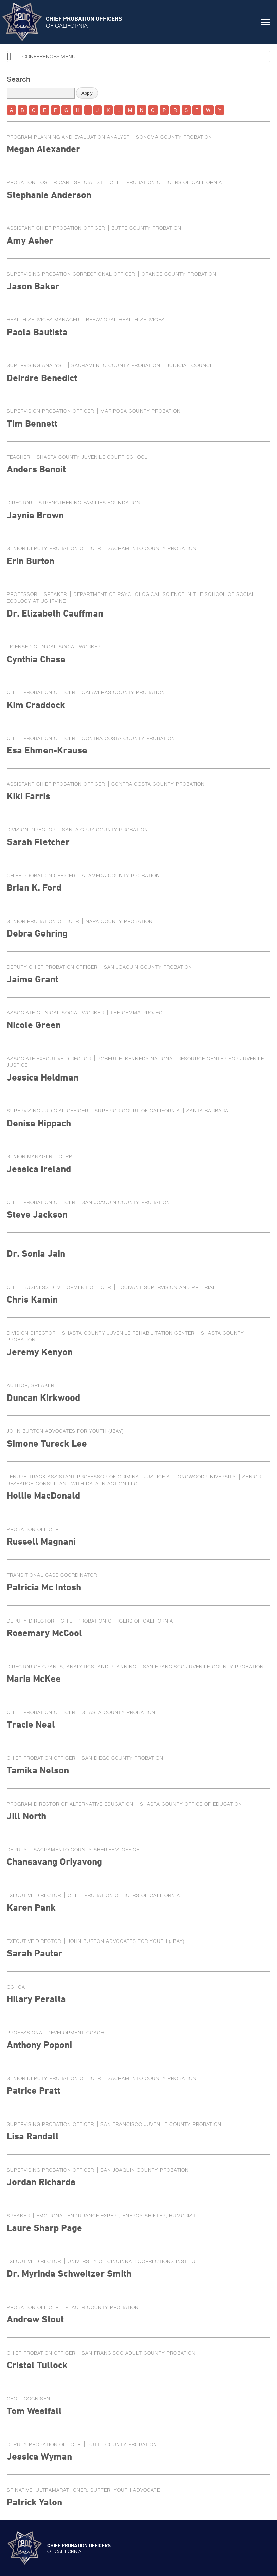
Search (18, 79)
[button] (265, 22)
